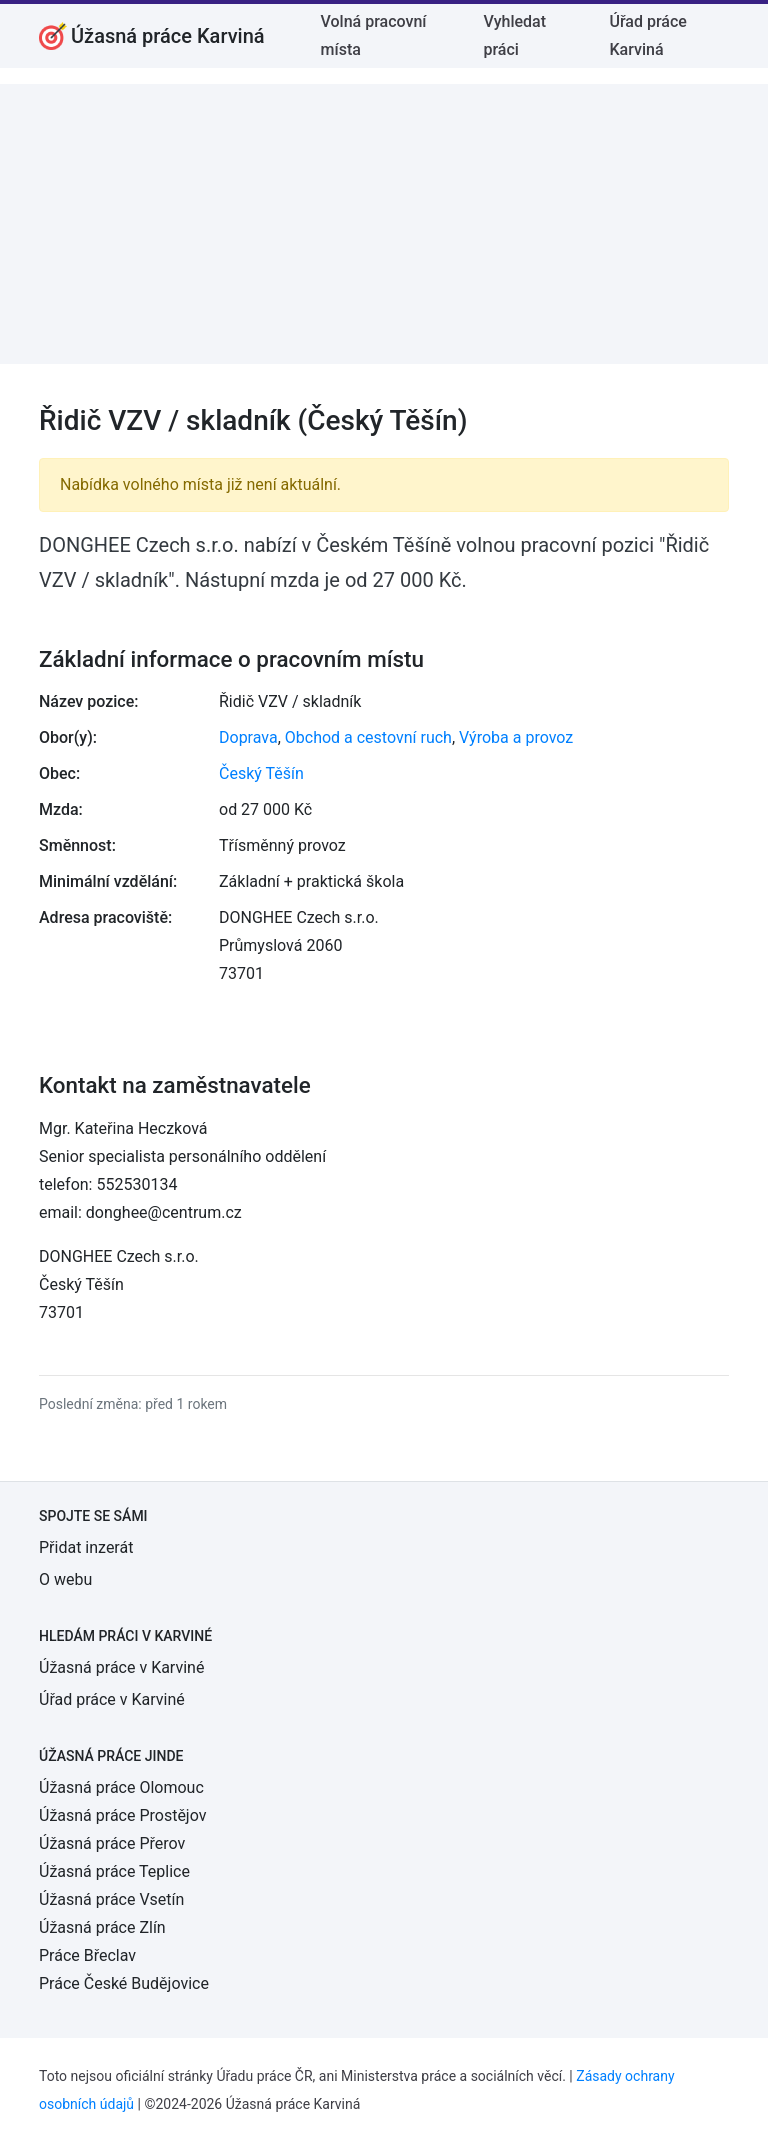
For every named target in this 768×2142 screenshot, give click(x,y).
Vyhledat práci (514, 35)
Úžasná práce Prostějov (122, 1815)
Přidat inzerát (86, 1547)
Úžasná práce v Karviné (121, 1667)
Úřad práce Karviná (647, 35)
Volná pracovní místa (374, 35)
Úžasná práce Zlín (102, 1927)
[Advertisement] (384, 224)
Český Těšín (261, 773)
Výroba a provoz (516, 737)
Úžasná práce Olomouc (121, 1787)
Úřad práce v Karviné (112, 1699)
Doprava (248, 737)
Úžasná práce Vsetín (111, 1899)
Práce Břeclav (87, 1955)
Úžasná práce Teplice (114, 1871)
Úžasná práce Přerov (112, 1843)
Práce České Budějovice (124, 1983)
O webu (65, 1579)
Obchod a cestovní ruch (368, 737)
